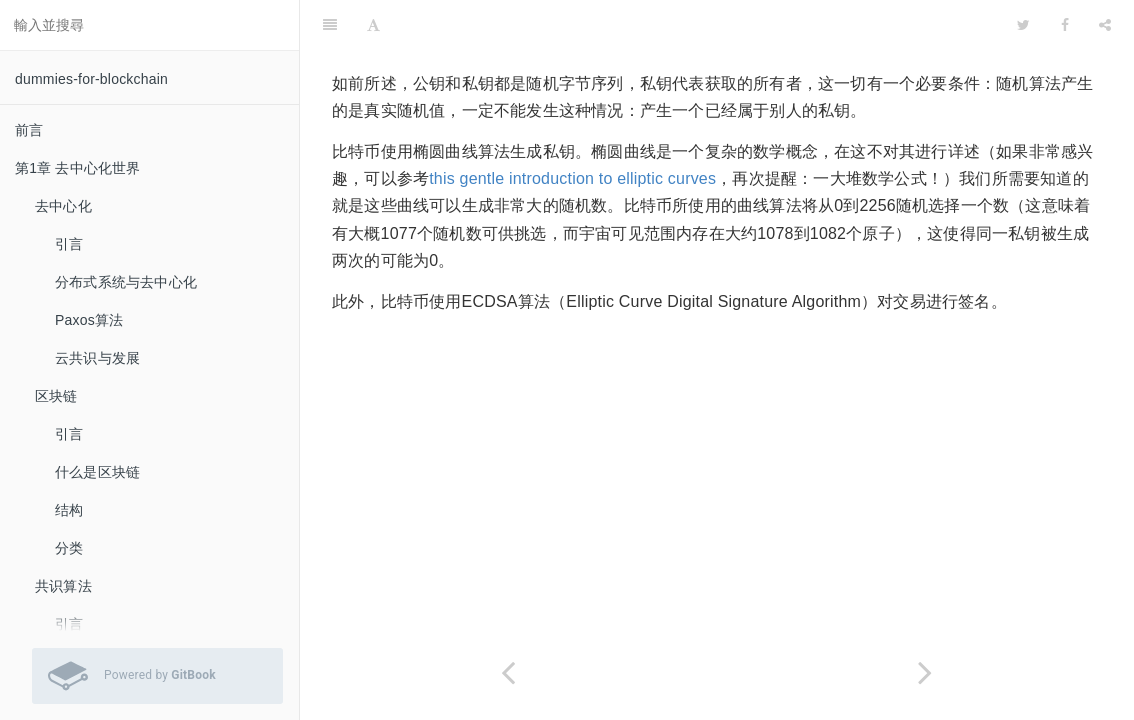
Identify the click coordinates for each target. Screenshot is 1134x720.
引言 (69, 244)
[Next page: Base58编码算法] (925, 672)
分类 (69, 548)
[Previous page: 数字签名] (508, 672)
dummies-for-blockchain (91, 79)
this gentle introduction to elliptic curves (572, 178)
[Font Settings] (373, 25)
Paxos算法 (89, 320)
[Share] (1105, 25)
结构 (69, 510)
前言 (29, 130)
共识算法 (63, 586)
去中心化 (63, 206)
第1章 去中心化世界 (78, 168)
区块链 (56, 396)
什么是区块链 (97, 472)
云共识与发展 (97, 358)
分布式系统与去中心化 (126, 282)
